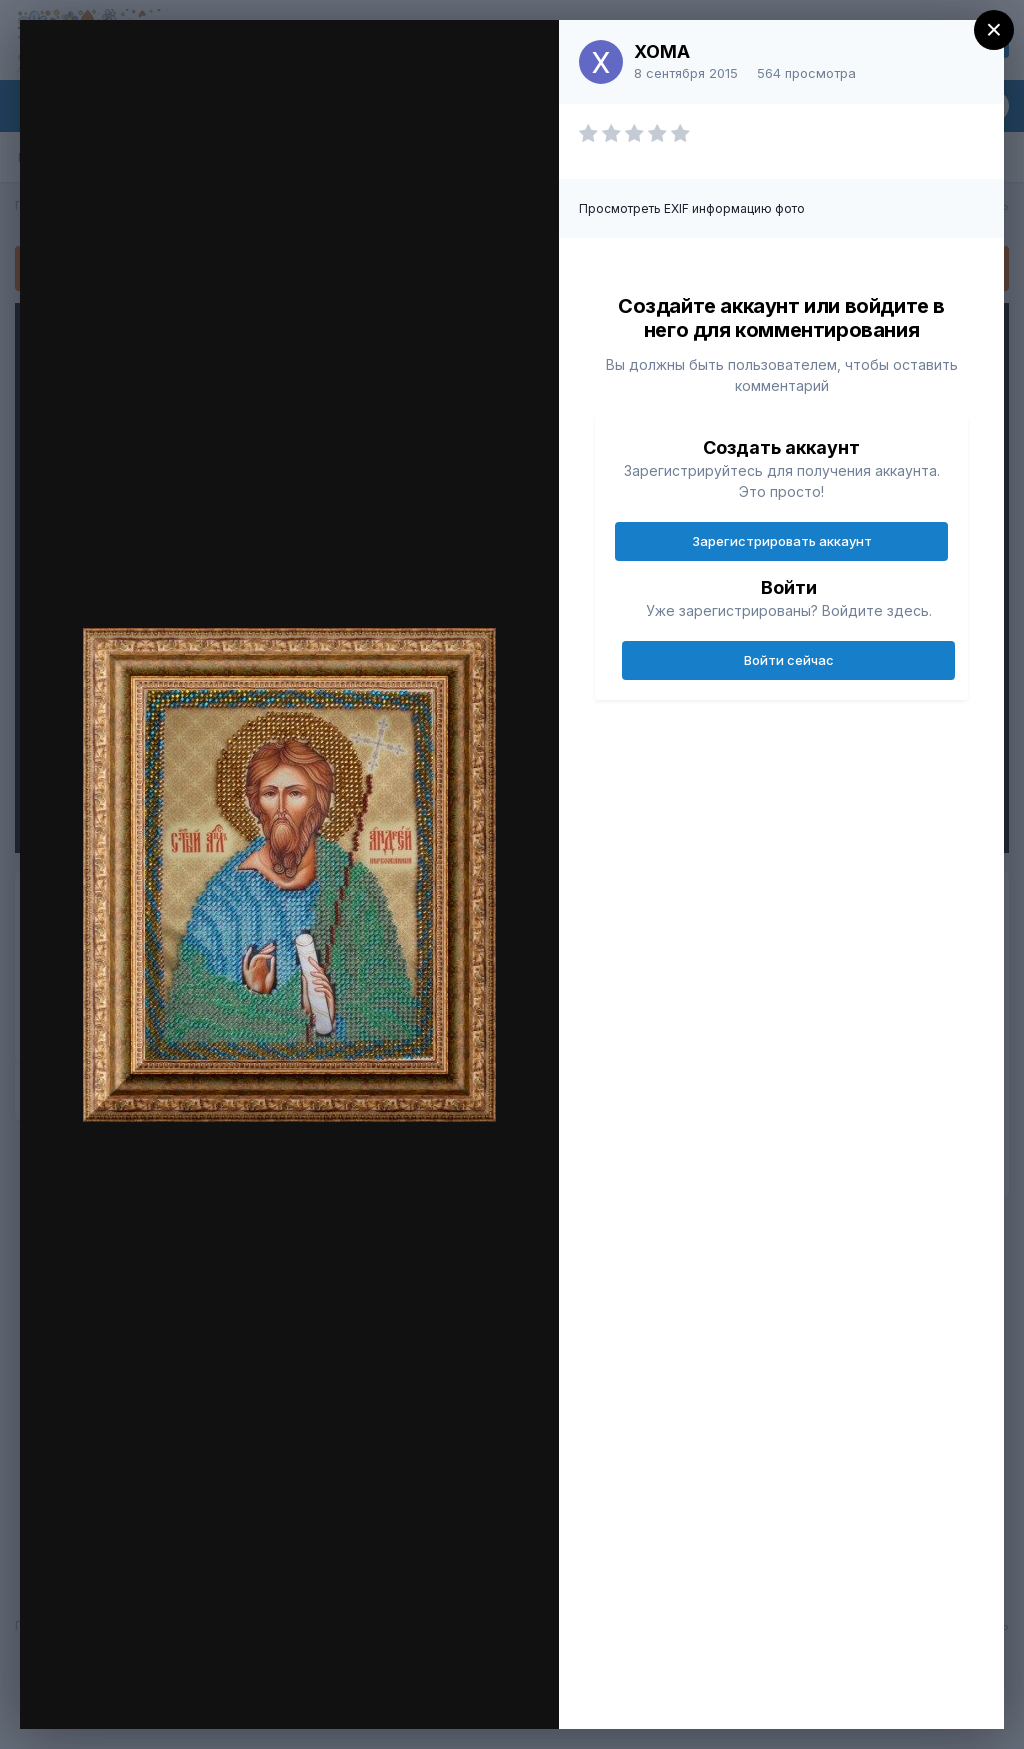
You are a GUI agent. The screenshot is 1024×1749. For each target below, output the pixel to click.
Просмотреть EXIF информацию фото (692, 208)
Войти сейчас (789, 660)
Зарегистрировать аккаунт (782, 541)
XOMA (662, 51)
